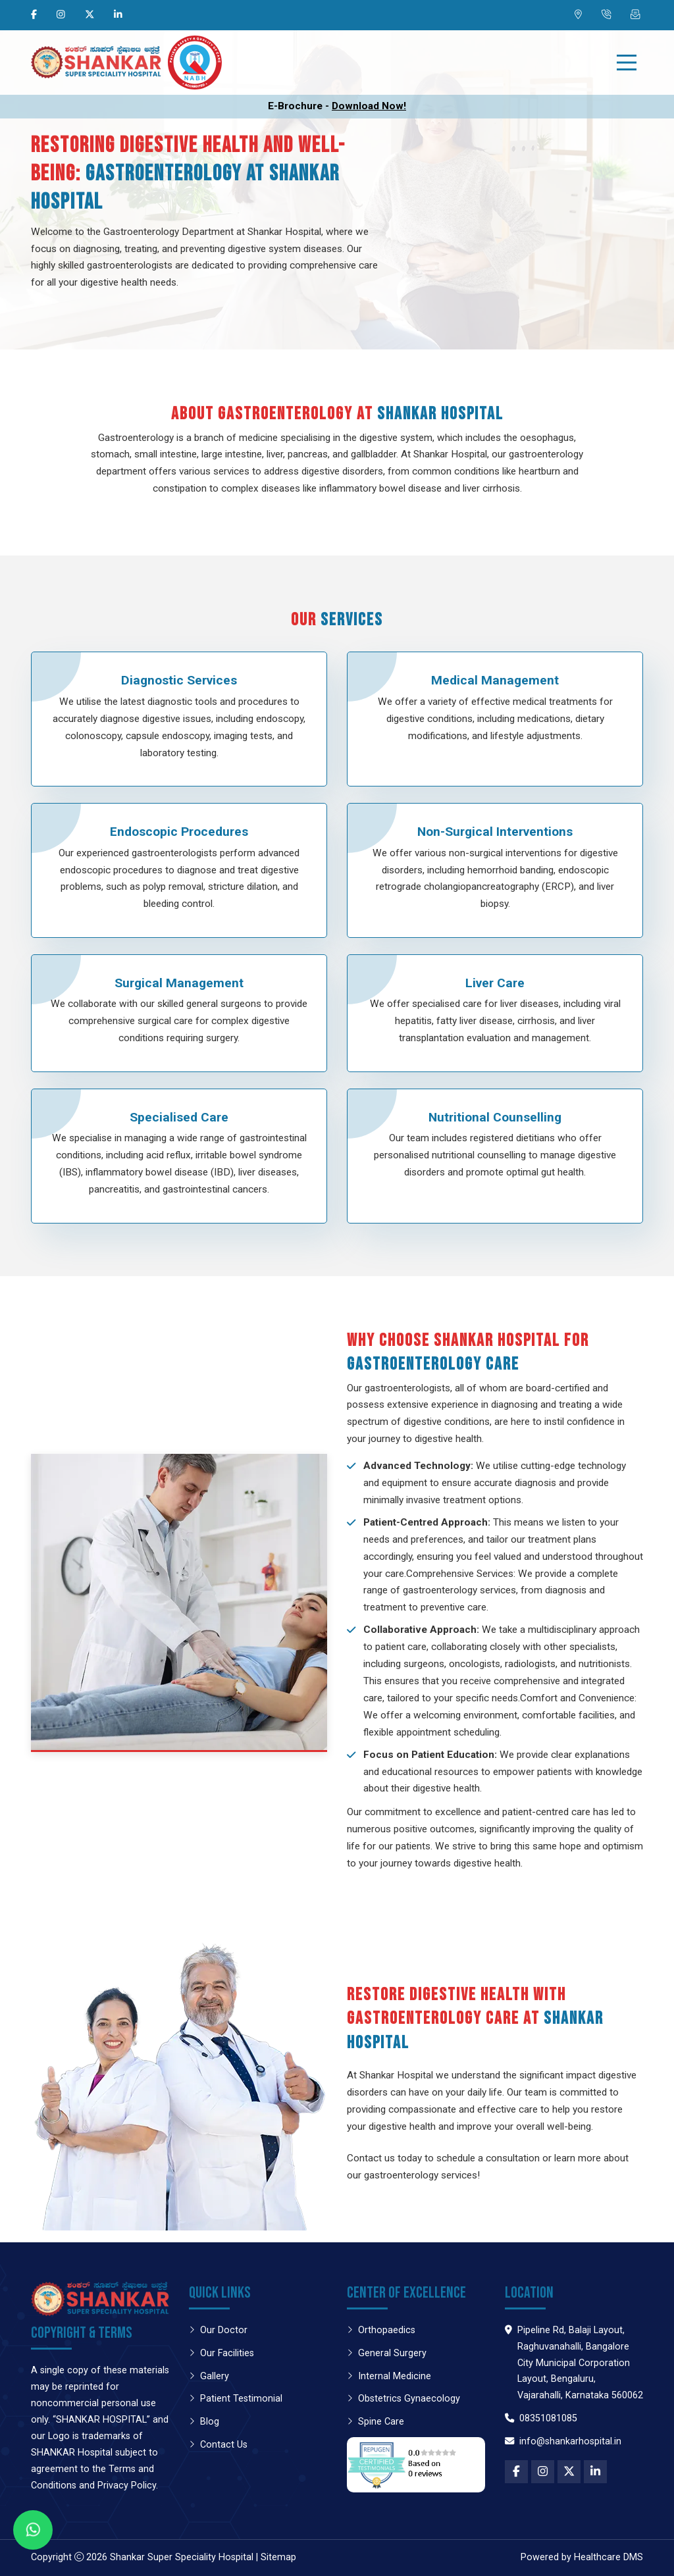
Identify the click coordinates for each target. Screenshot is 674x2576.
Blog (204, 2421)
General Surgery (387, 2353)
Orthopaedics (381, 2330)
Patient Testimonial (235, 2398)
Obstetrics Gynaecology (403, 2398)
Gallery (209, 2376)
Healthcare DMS (608, 2557)
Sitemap (278, 2557)
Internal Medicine (389, 2376)
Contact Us (218, 2444)
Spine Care (375, 2421)
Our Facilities (221, 2353)
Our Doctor (218, 2330)
